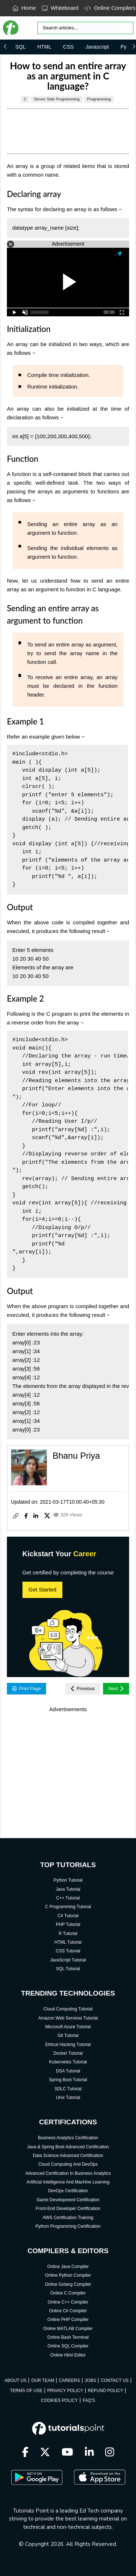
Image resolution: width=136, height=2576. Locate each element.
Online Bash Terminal (68, 2337)
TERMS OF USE (26, 2390)
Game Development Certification (68, 2199)
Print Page (26, 1688)
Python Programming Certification (68, 2226)
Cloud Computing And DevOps (68, 2164)
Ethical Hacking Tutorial (68, 2044)
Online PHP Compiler (68, 2319)
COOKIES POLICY (59, 2400)
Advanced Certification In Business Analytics (68, 2173)
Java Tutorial (67, 1889)
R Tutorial (68, 1933)
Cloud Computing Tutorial (68, 2009)
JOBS (90, 2380)
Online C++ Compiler (68, 2302)
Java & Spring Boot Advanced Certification (68, 2146)
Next (116, 1689)
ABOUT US (15, 2380)
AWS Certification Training (68, 2217)
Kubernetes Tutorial (68, 2062)
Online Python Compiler (68, 2275)
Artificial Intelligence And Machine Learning (68, 2182)
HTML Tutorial (68, 1942)
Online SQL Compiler (68, 2346)
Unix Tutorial (68, 2097)
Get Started (43, 1589)
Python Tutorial (67, 1880)
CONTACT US (115, 2380)
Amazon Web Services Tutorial (68, 2018)
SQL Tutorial (68, 1968)
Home (24, 8)
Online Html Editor (68, 2355)
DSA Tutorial (68, 2071)
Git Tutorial (67, 2035)
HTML (44, 47)
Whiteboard (60, 8)
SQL (20, 47)
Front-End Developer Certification (68, 2208)
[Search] (85, 28)
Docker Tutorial (68, 2053)
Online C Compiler (68, 2293)
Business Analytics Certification (68, 2137)
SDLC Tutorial (68, 2088)
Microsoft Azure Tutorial (68, 2026)
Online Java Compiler (68, 2266)
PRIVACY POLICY (65, 2390)
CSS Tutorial (68, 1950)
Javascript (97, 47)
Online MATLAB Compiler (68, 2328)
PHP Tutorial (68, 1924)
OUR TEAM (42, 2380)
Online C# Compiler (68, 2310)
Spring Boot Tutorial (68, 2079)
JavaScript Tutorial (68, 1960)
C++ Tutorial (68, 1898)
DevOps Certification (68, 2190)
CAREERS (69, 2380)
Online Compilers (110, 8)
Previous (83, 1689)
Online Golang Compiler (68, 2284)
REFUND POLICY (105, 2390)
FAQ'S (89, 2400)
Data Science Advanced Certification (68, 2155)
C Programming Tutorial (68, 1906)
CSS (68, 47)
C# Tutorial (67, 1915)
